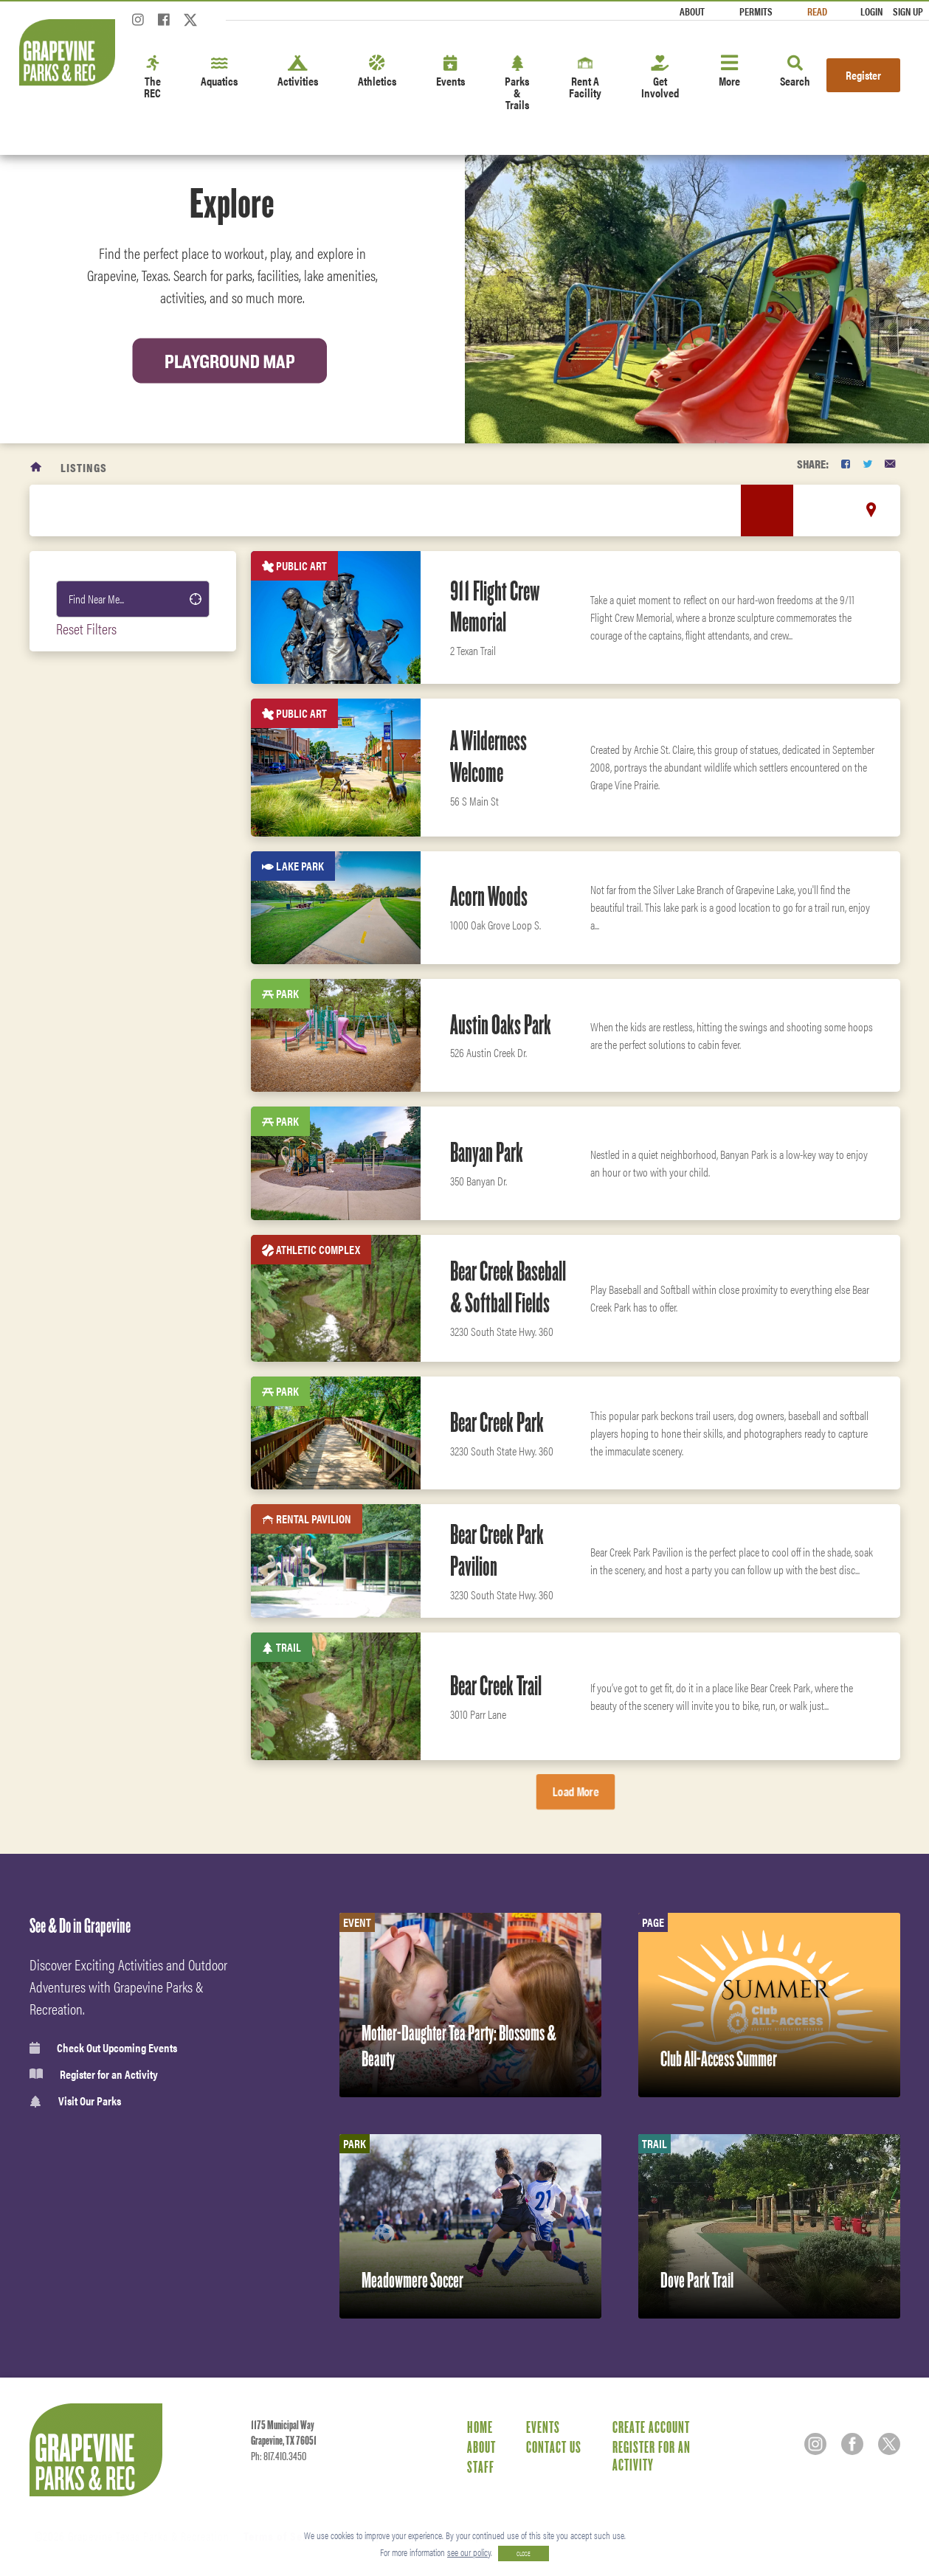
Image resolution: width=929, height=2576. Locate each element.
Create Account (651, 2427)
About (692, 11)
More (729, 72)
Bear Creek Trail (496, 1685)
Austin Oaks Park (500, 1024)
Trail (83, 864)
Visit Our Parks (75, 2101)
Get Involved (660, 78)
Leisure (87, 1503)
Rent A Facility (585, 78)
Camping (91, 789)
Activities (297, 72)
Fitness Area (101, 1354)
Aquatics (219, 72)
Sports (85, 1438)
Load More (575, 1791)
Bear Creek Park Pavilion (497, 1550)
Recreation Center (115, 977)
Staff (480, 2467)
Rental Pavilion (108, 1203)
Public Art (96, 1128)
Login (871, 11)
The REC (152, 78)
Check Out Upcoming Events (103, 2048)
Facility (90, 827)
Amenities (93, 1535)
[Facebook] (164, 24)
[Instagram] (138, 24)
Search (795, 72)
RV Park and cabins (117, 1015)
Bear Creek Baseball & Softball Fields (508, 1287)
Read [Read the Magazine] (817, 11)
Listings (84, 467)
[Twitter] (190, 24)
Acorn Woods (489, 896)
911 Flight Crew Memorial (494, 606)
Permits (756, 11)
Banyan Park (486, 1152)
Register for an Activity (94, 2074)
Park (82, 940)
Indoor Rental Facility (125, 1090)
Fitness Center (103, 1665)
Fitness (87, 1567)
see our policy (469, 2552)
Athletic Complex (113, 1165)
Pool (82, 1053)
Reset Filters (86, 628)
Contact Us (553, 2447)
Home (480, 2427)
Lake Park (94, 902)
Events (450, 72)
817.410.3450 (284, 2456)
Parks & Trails (517, 84)
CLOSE (524, 2553)
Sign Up (908, 11)
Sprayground (102, 1278)
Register (863, 74)
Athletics (377, 72)
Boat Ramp (95, 1316)
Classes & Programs (114, 1632)
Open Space (97, 1241)
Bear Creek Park (497, 1422)
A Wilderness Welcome (488, 756)
